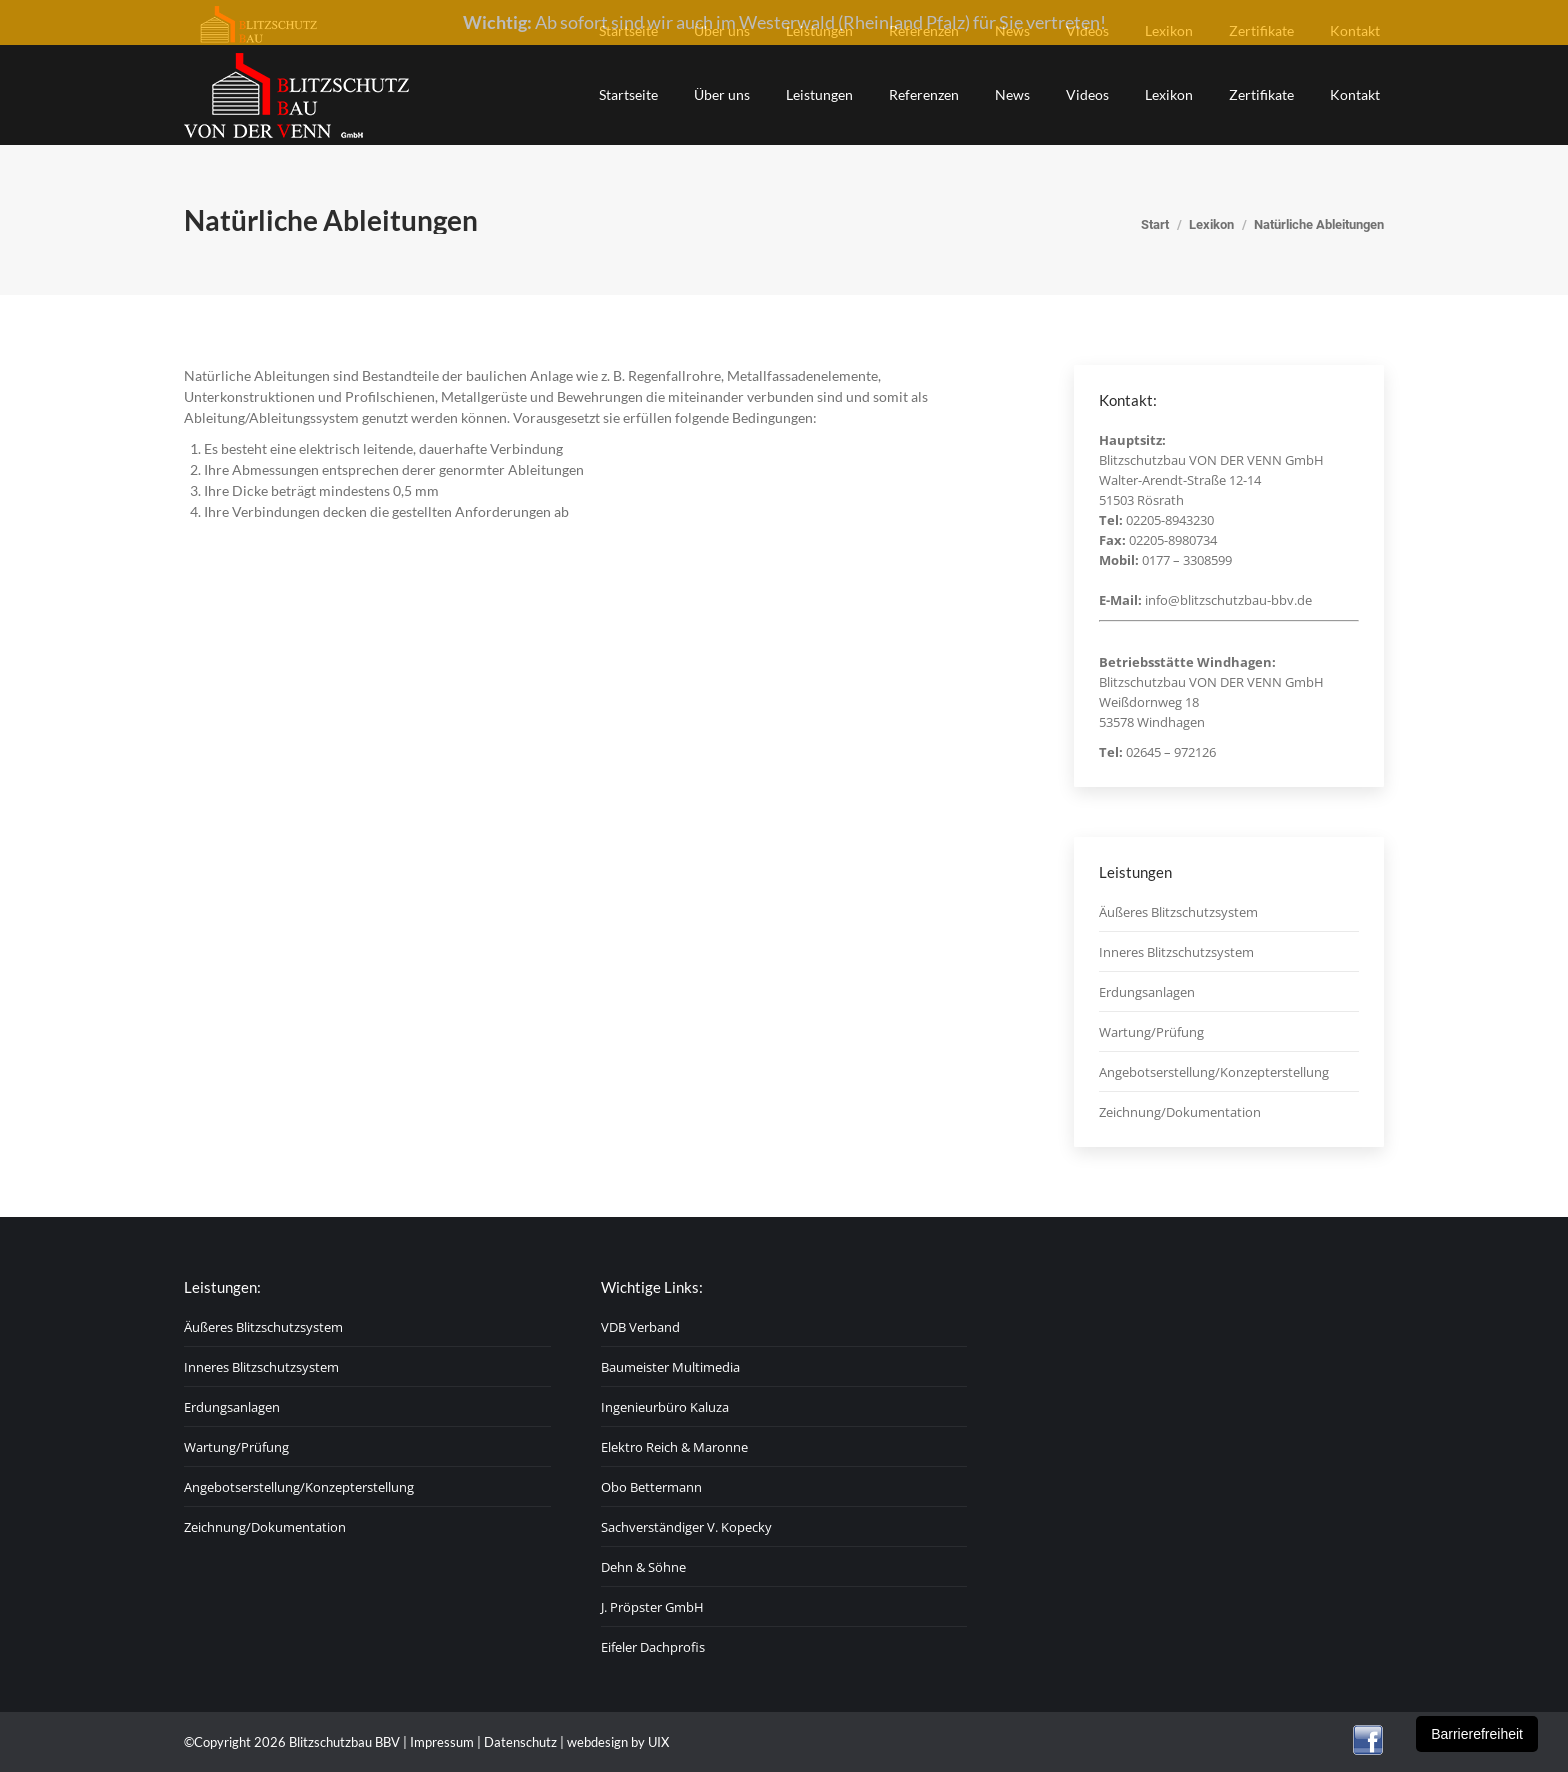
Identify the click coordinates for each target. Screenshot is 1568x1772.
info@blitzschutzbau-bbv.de (1228, 600)
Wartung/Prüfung (1151, 1032)
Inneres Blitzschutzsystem (1176, 952)
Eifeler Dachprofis (653, 1647)
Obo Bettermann (651, 1487)
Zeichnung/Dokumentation (1180, 1112)
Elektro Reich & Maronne (674, 1447)
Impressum (442, 1742)
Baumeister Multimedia (670, 1367)
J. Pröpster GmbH (652, 1607)
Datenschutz (520, 1742)
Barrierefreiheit (1477, 1734)
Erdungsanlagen (1147, 992)
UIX (658, 1742)
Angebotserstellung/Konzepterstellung (1214, 1072)
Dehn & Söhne (643, 1567)
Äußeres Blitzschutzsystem (1178, 912)
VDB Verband (640, 1327)
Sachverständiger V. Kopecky (686, 1527)
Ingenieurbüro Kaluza (665, 1407)
